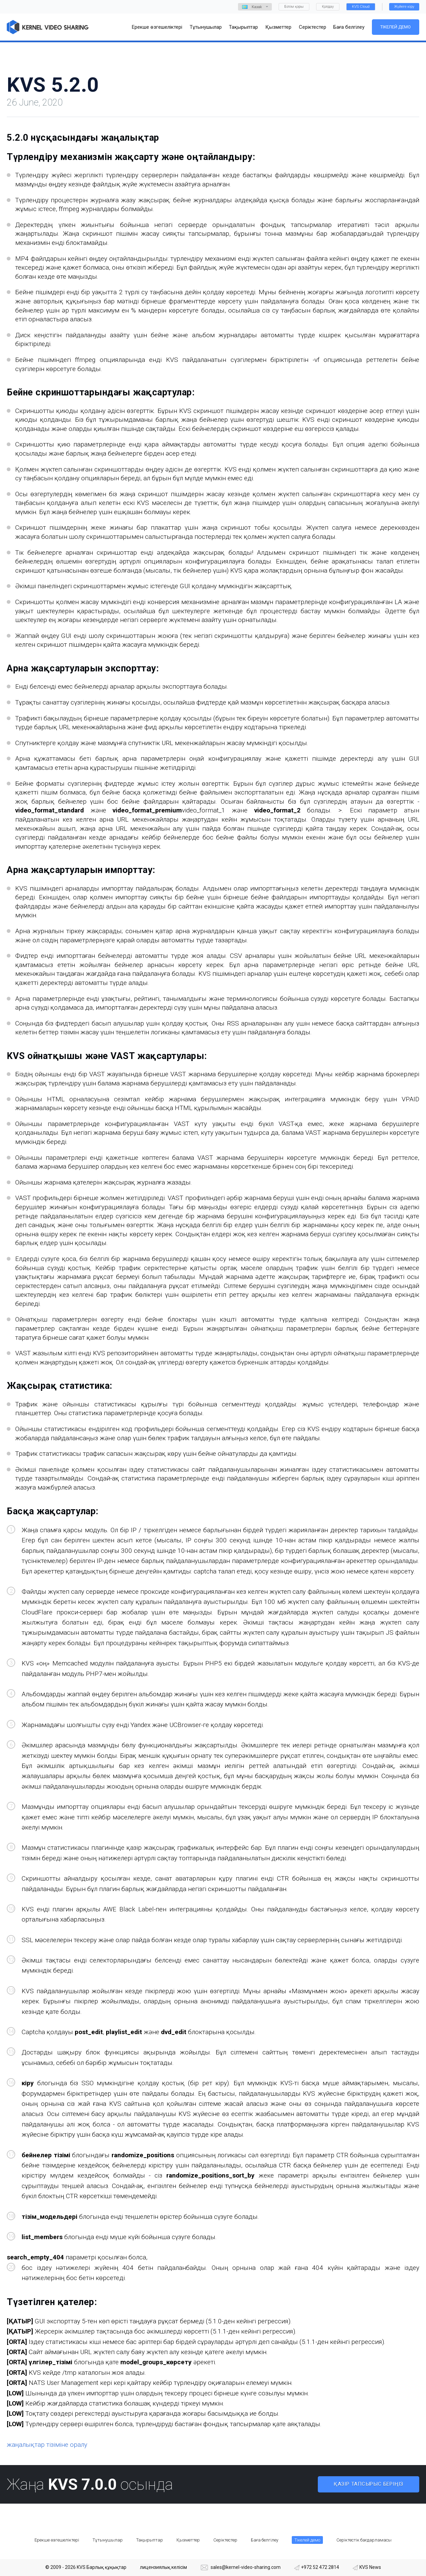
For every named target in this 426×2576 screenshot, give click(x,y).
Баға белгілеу (264, 2540)
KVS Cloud (361, 6)
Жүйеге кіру (404, 6)
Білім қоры (294, 6)
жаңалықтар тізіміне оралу (47, 2444)
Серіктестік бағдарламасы (364, 2540)
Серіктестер (225, 2540)
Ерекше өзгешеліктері (56, 2540)
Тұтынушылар (108, 2540)
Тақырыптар (149, 2540)
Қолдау (328, 6)
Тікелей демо (395, 26)
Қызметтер (188, 2540)
